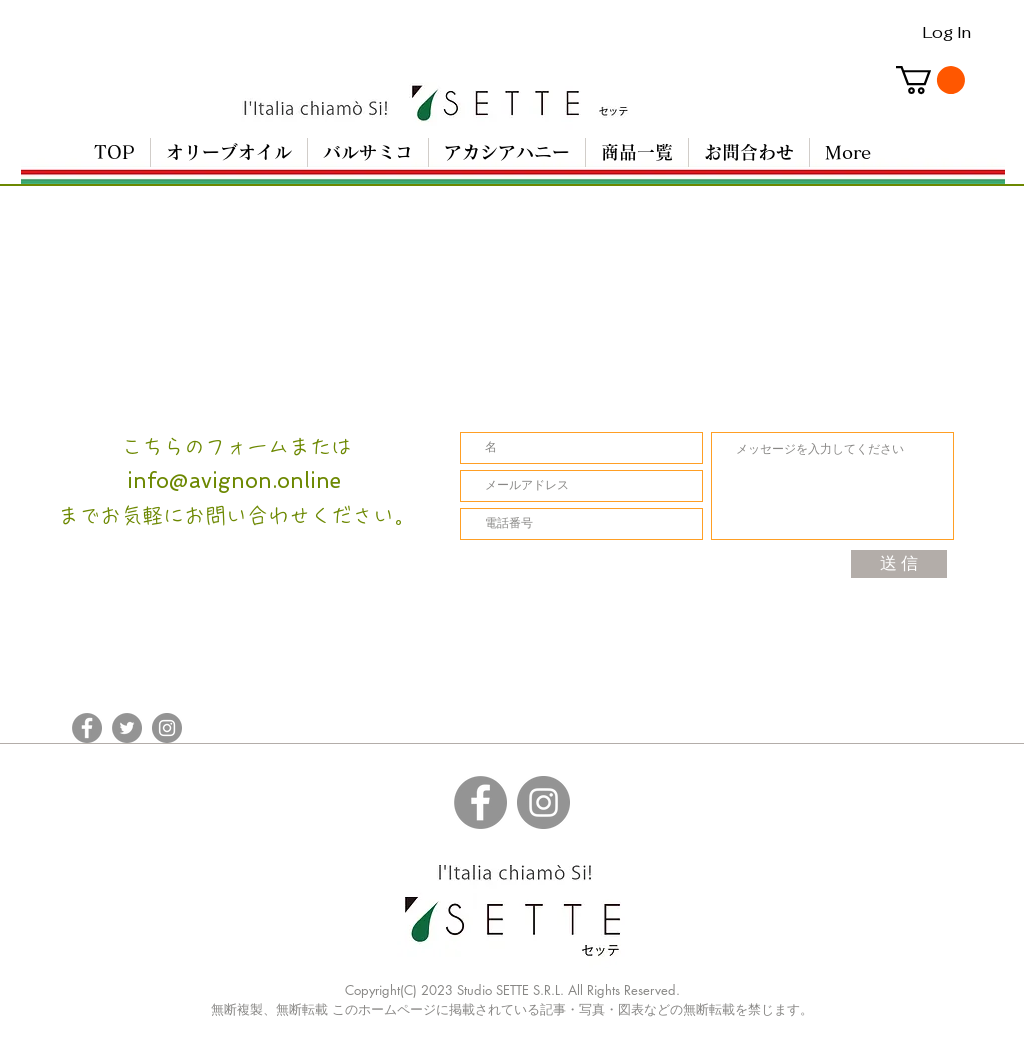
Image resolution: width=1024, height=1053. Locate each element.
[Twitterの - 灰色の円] (127, 728)
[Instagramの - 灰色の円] (167, 728)
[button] (930, 80)
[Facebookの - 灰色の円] (87, 728)
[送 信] (899, 564)
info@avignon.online (234, 480)
